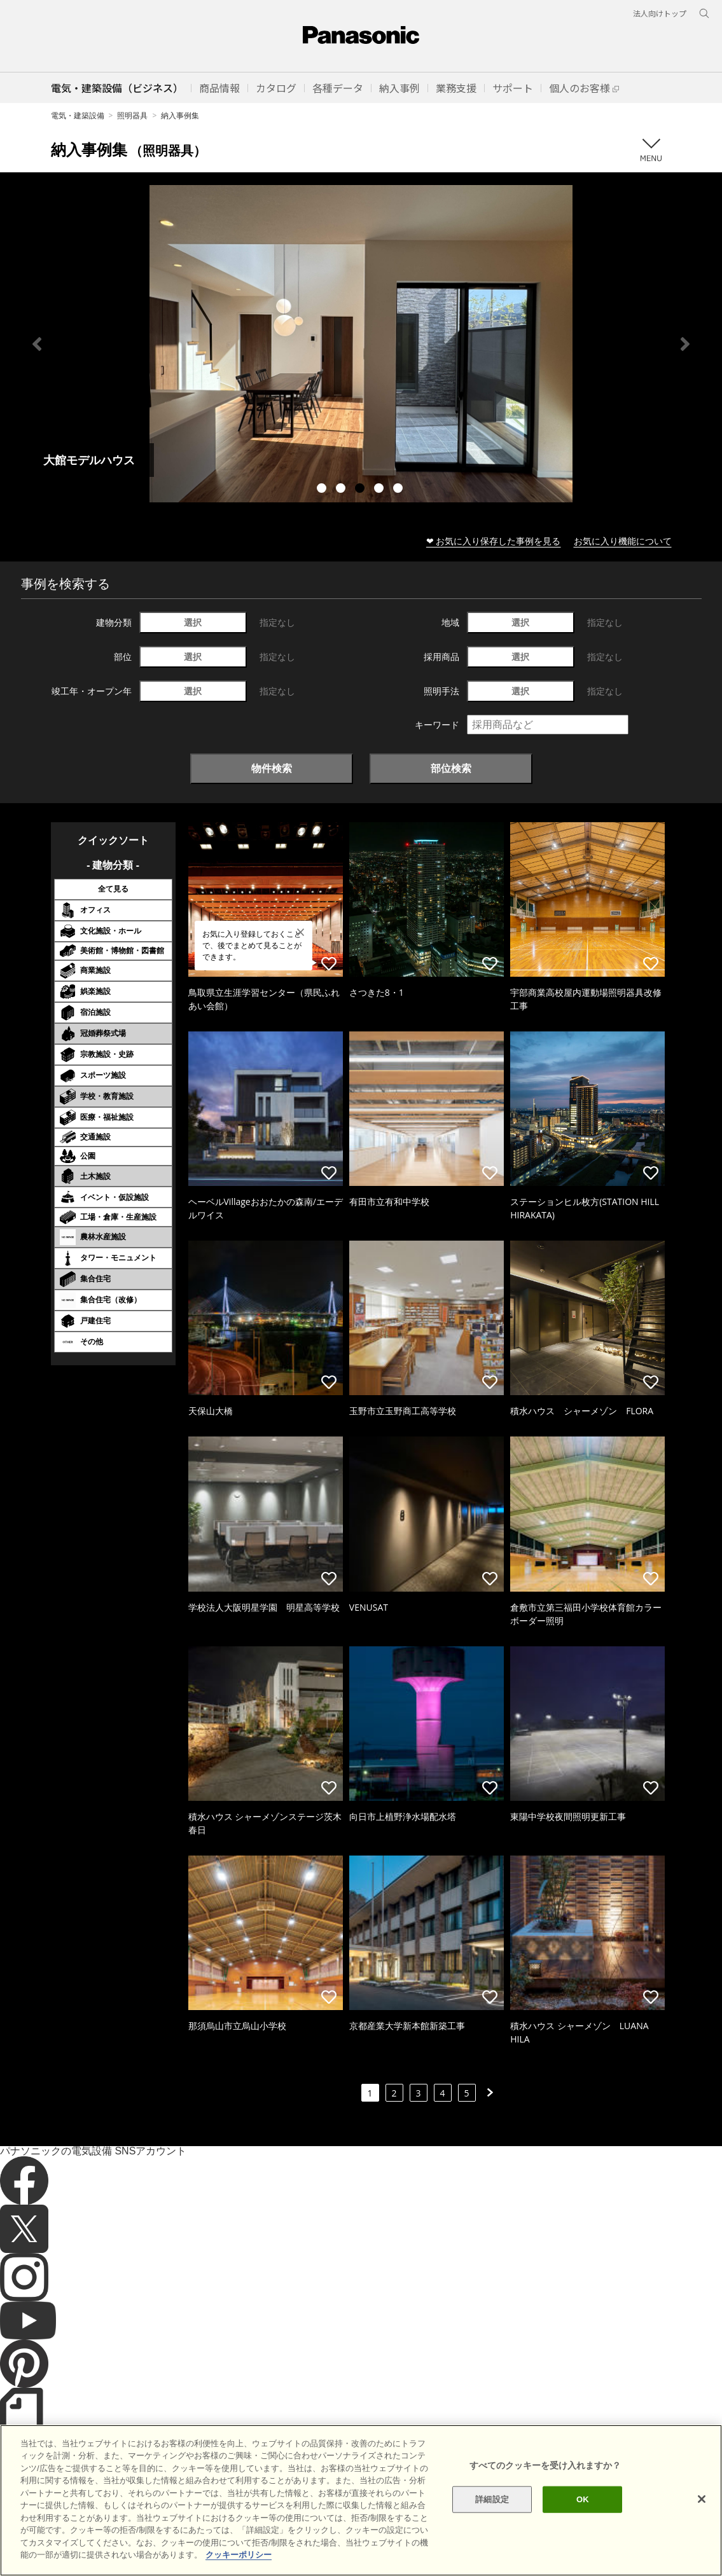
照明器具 (132, 115)
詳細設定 (492, 2499)
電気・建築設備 (77, 115)
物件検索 (271, 768)
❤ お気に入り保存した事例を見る (493, 541)
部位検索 (451, 768)
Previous (37, 344)
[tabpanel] (361, 343)
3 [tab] (361, 489)
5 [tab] (399, 489)
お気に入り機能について (623, 541)
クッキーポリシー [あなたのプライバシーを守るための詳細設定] (238, 2554)
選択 (193, 622)
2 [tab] (342, 489)
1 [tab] (323, 489)
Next (685, 344)
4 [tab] (380, 489)
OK (582, 2499)
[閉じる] (702, 2499)
